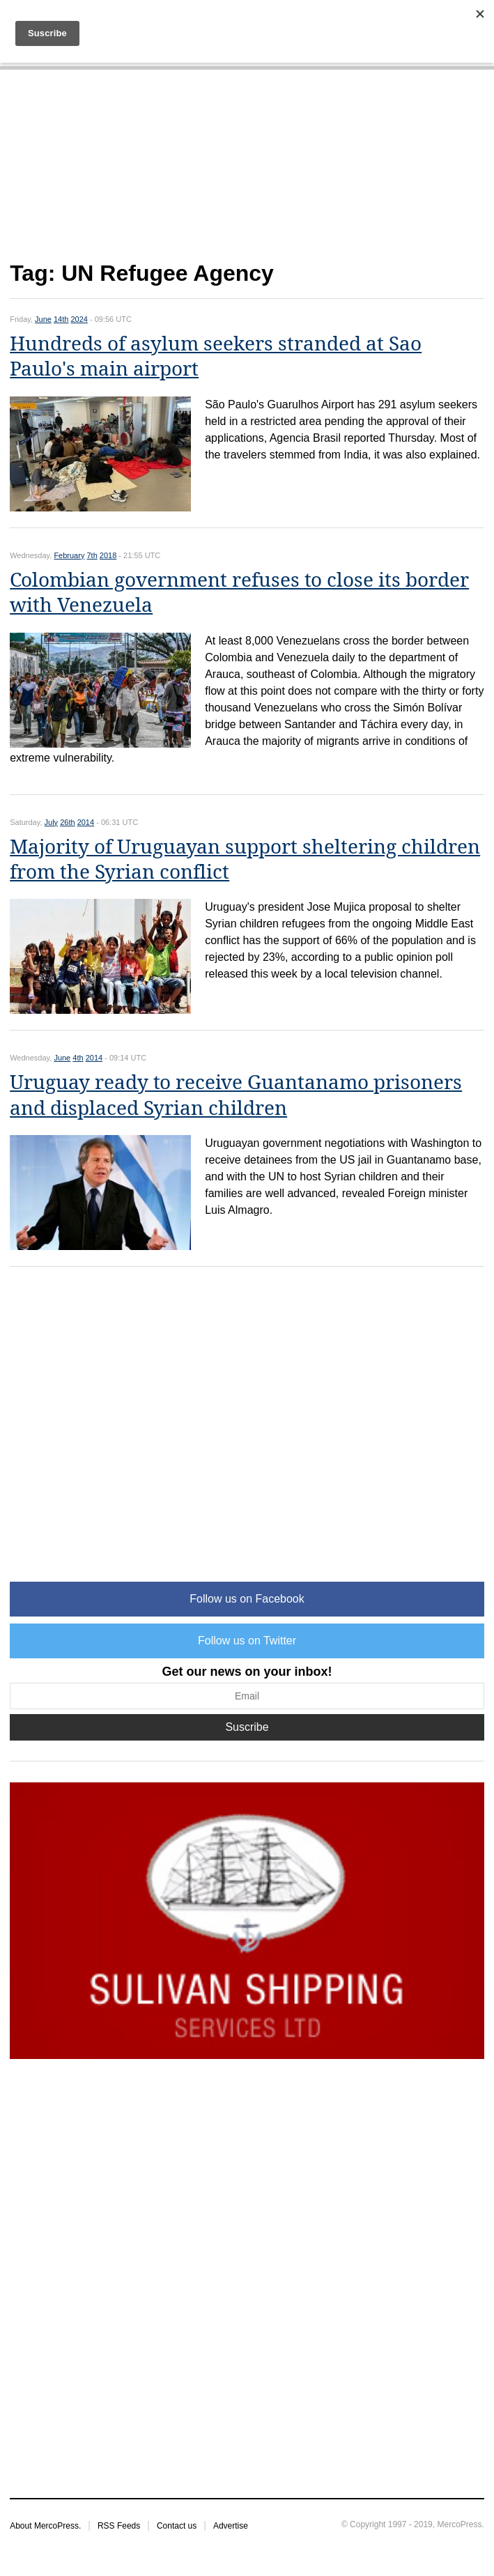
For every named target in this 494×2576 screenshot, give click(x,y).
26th (67, 822)
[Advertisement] (247, 173)
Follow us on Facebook (247, 1599)
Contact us (176, 2526)
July (52, 822)
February (69, 555)
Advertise (230, 2526)
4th (77, 1058)
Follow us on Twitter (247, 1640)
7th (91, 555)
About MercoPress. (45, 2526)
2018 (108, 555)
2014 (85, 822)
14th (61, 319)
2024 (78, 319)
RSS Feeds (119, 2526)
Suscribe (246, 1727)
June (43, 319)
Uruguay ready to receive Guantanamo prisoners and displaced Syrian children (236, 1095)
